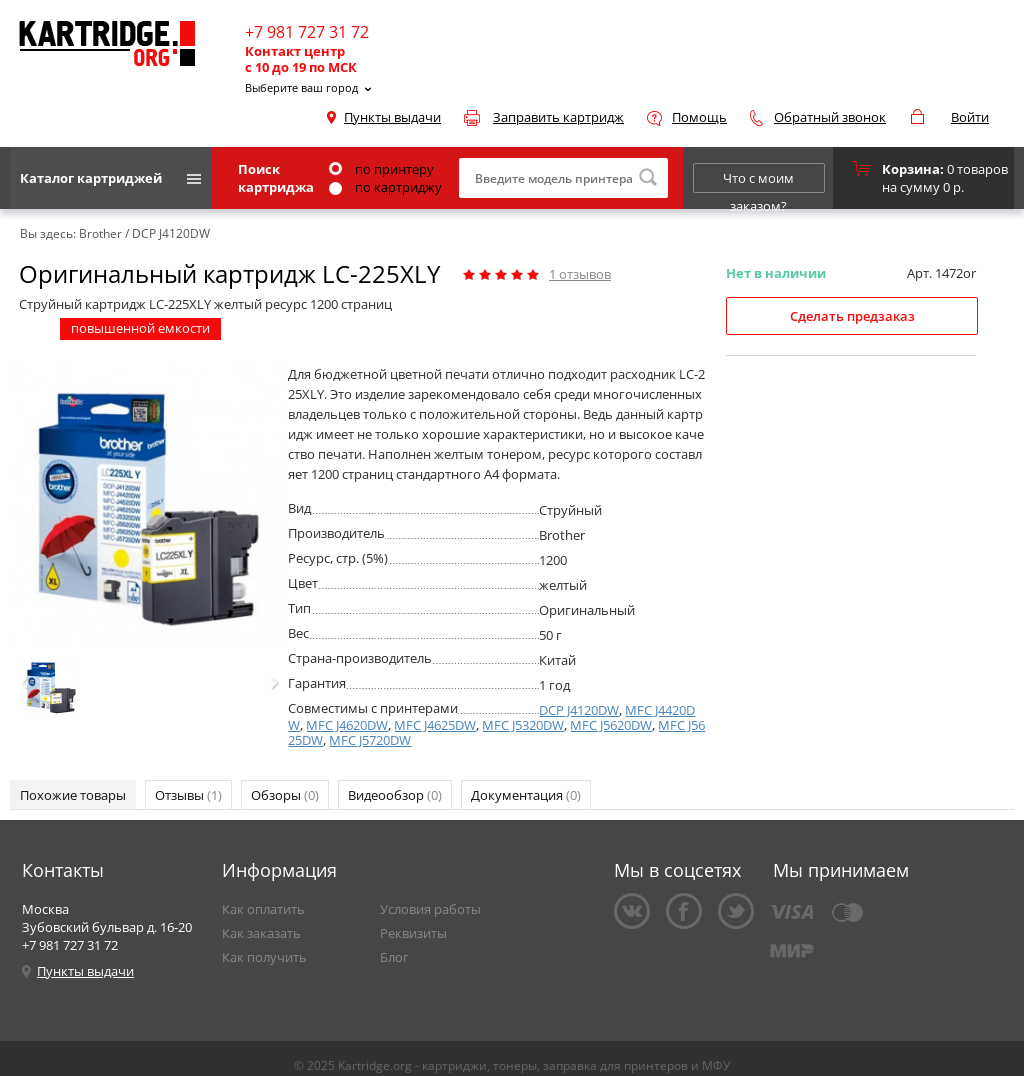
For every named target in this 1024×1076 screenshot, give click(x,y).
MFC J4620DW (347, 725)
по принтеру (381, 169)
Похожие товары (73, 795)
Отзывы (188, 795)
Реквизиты (413, 933)
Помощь (699, 117)
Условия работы (430, 909)
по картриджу (385, 187)
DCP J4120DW (579, 710)
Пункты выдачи (392, 117)
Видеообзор (395, 795)
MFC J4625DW (435, 725)
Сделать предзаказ (852, 316)
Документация (526, 795)
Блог (394, 957)
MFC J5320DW (523, 725)
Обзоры (285, 795)
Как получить (264, 957)
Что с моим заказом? (758, 181)
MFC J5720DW (370, 740)
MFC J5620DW (611, 725)
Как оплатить (263, 909)
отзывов (580, 274)
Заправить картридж (558, 117)
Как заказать (261, 933)
